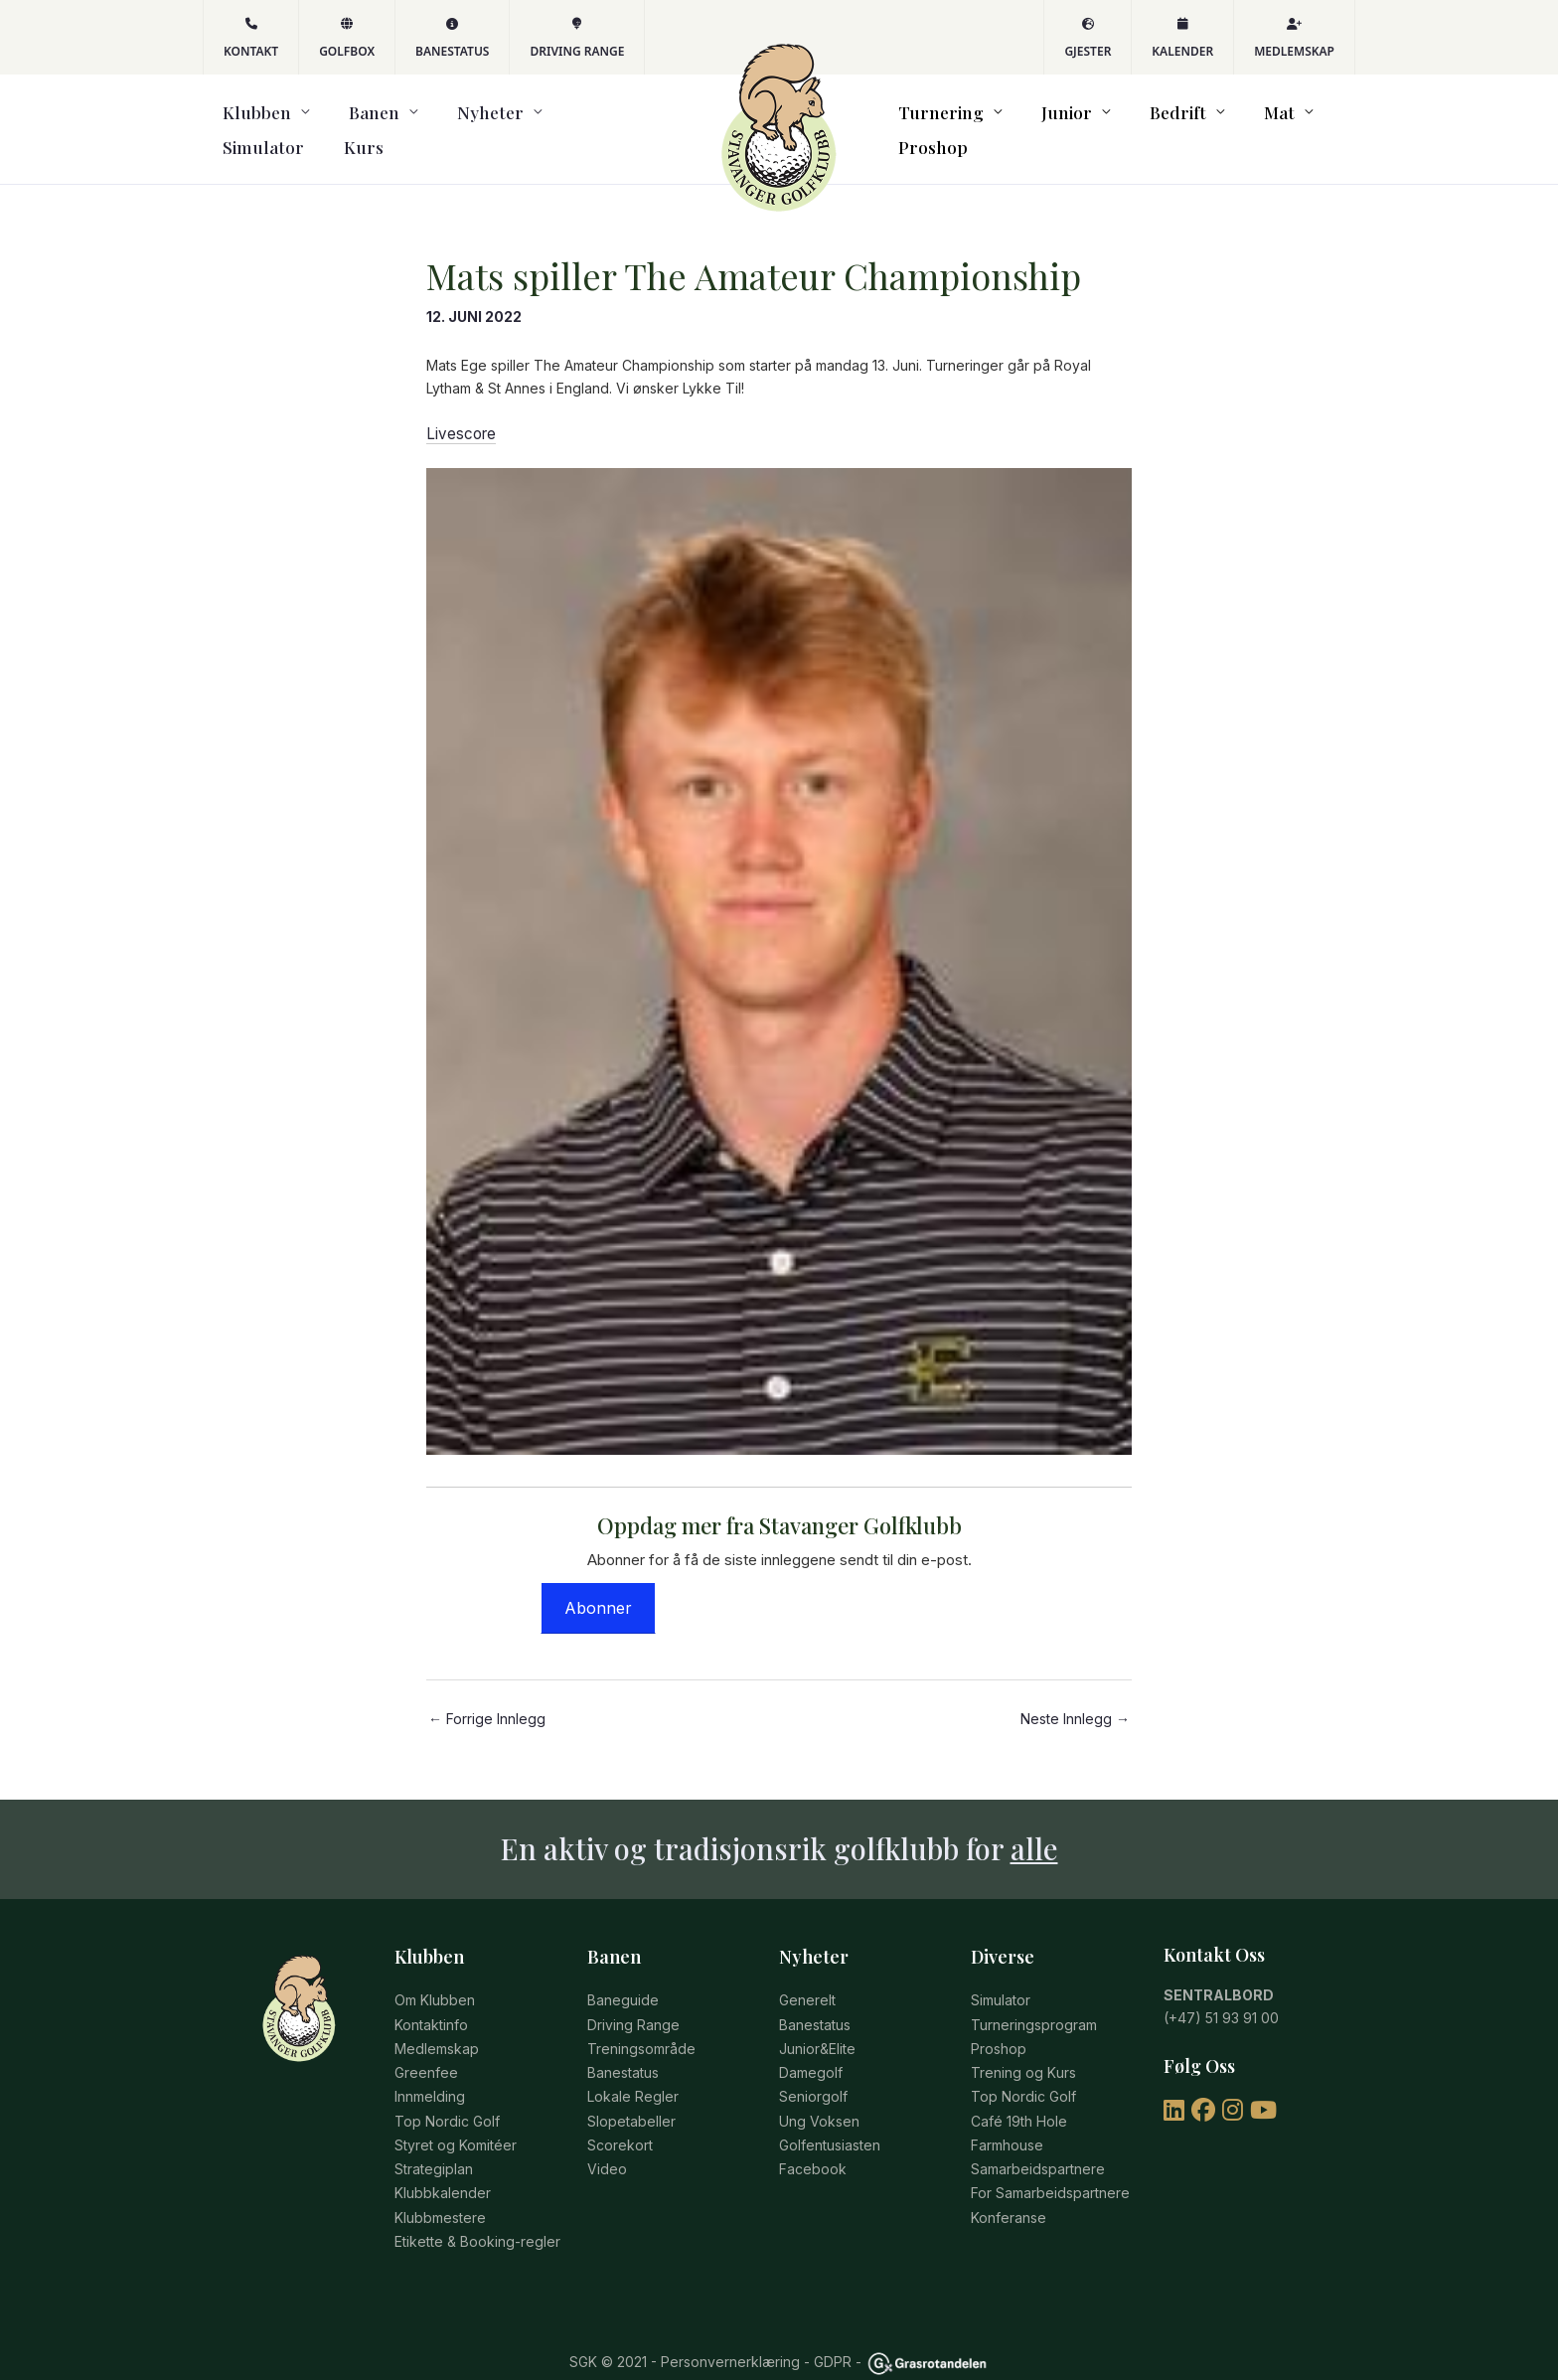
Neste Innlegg (1075, 1704)
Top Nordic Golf (447, 2095)
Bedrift (1141, 123)
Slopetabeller (631, 2095)
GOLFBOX (347, 39)
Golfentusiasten (829, 2118)
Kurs (603, 123)
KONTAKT (251, 39)
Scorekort (620, 2118)
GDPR (833, 2326)
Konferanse (1008, 2184)
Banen (329, 123)
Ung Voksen (819, 2095)
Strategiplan (433, 2140)
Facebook (813, 2140)
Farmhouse (1007, 2118)
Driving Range (577, 39)
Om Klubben (434, 1984)
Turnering (944, 123)
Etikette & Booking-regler (477, 2206)
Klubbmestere (440, 2184)
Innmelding (429, 2073)
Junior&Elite (817, 2028)
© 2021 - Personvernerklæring (698, 2326)
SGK (583, 2326)
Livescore (458, 420)
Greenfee (426, 2051)
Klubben (237, 123)
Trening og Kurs (1023, 2051)
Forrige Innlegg (486, 1704)
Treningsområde (641, 2028)
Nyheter (421, 123)
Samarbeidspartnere (1038, 2140)
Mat (1222, 123)
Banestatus (452, 39)
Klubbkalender (442, 2162)
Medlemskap (1294, 39)
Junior (1049, 123)
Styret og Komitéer (455, 2118)
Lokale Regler (633, 2073)
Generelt (807, 1984)
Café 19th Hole (1019, 2095)
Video (607, 2140)
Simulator (527, 123)
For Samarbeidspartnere (1050, 2162)
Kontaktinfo (431, 2006)
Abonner (598, 1593)
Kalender (1182, 39)
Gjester (1087, 39)
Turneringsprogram (1034, 2006)
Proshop (1310, 123)
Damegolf (811, 2051)
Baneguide (623, 1984)
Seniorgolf (813, 2073)
